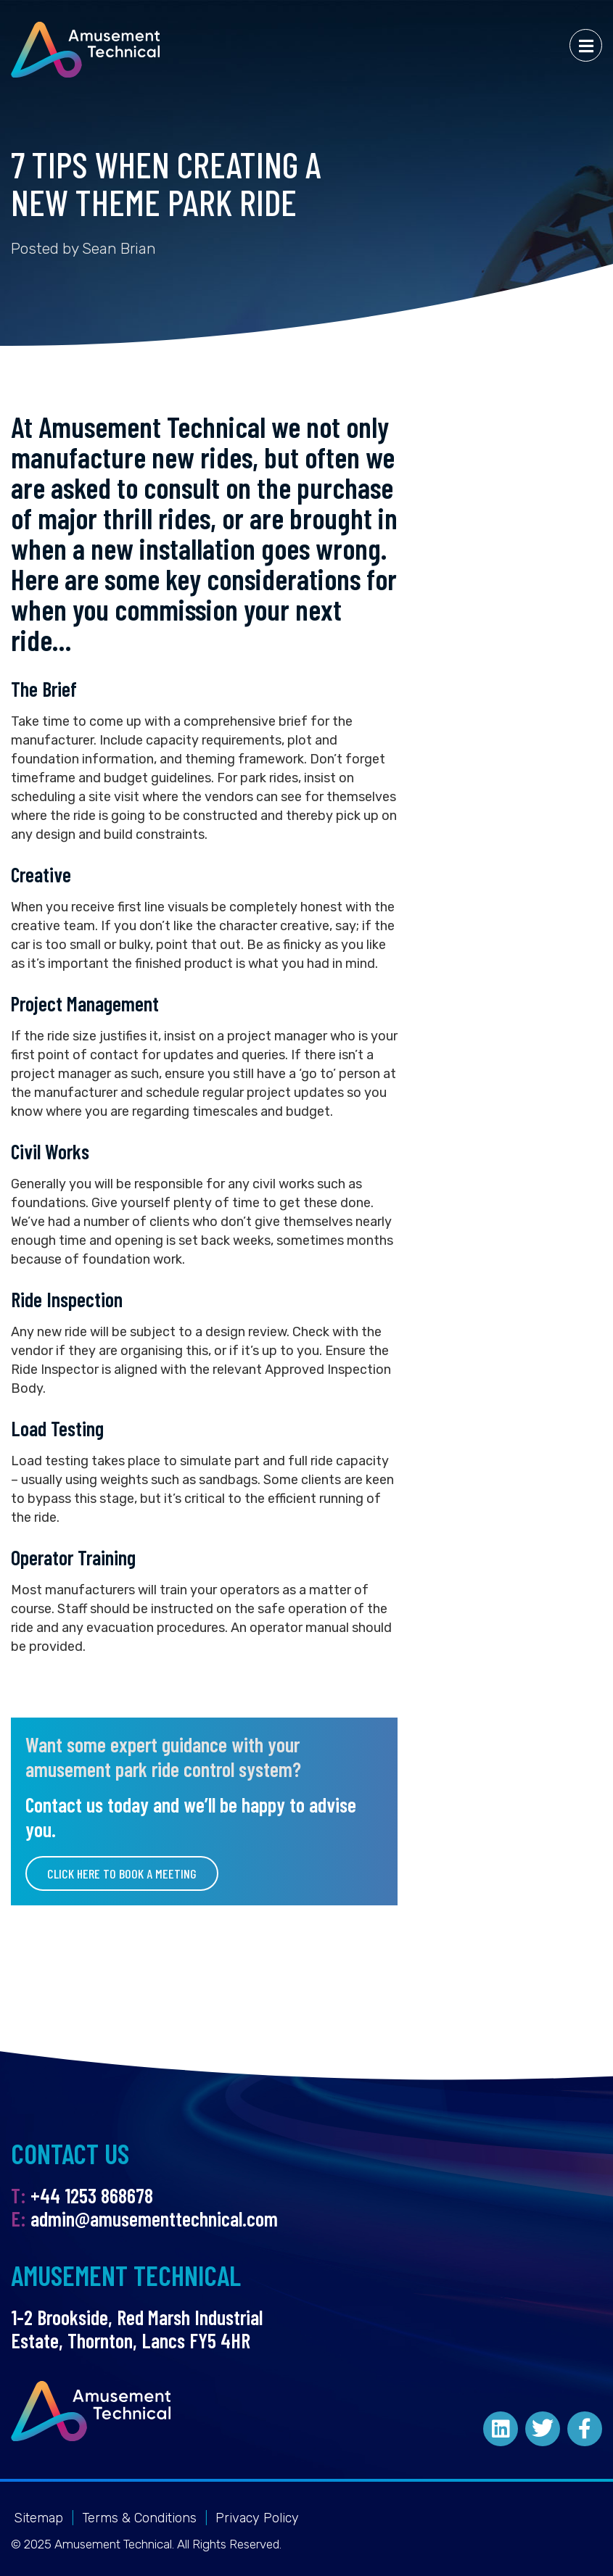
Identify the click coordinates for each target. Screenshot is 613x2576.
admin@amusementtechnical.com (154, 2218)
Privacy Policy (257, 2518)
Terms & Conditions (139, 2518)
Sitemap (38, 2518)
